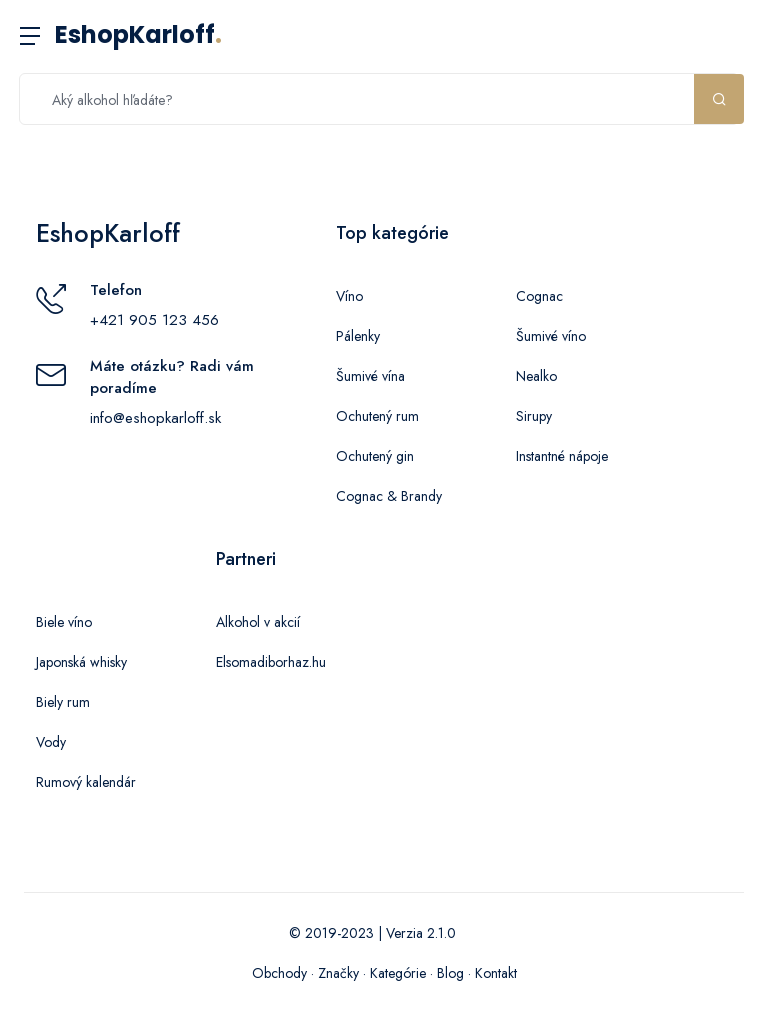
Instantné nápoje (562, 456)
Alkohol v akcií (258, 622)
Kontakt (496, 973)
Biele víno (64, 622)
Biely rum (63, 702)
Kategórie (398, 973)
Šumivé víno (551, 336)
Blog (450, 973)
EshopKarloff (138, 34)
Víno (349, 296)
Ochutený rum (377, 416)
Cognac (539, 296)
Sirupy (534, 416)
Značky (338, 973)
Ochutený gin (375, 456)
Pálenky (358, 336)
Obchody (279, 973)
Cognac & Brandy (389, 496)
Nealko (536, 376)
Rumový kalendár (86, 782)
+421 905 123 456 (154, 320)
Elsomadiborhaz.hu (271, 662)
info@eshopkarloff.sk (155, 418)
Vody (51, 742)
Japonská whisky (81, 662)
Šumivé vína (370, 376)
